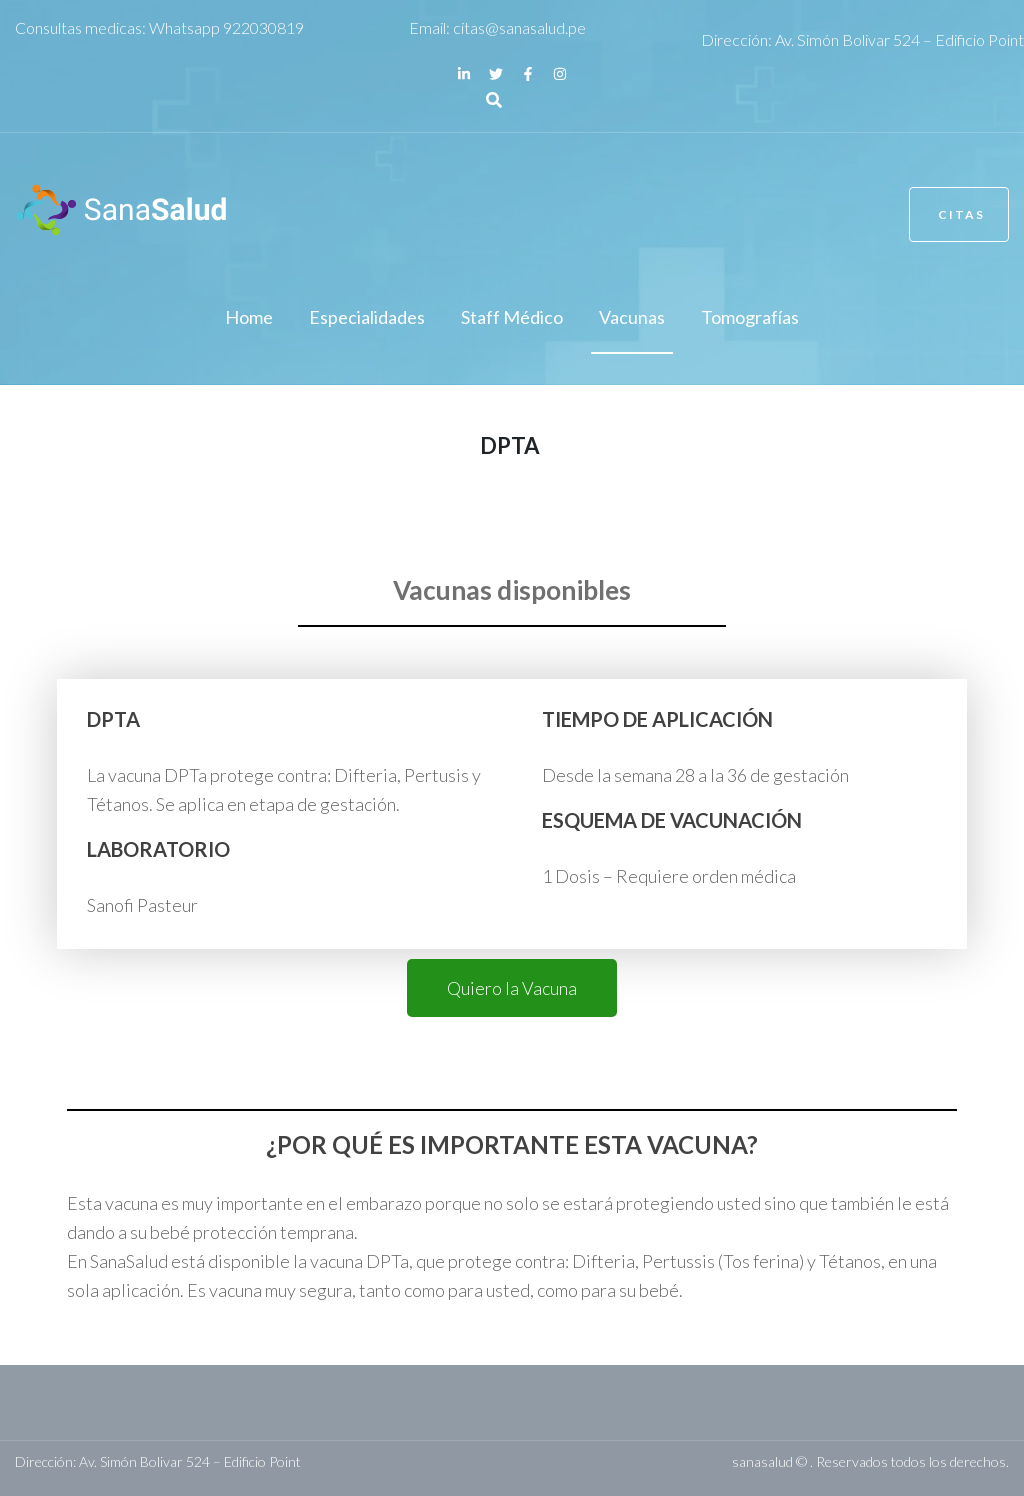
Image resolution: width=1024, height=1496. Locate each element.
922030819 (263, 27)
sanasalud (762, 1461)
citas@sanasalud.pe (519, 27)
